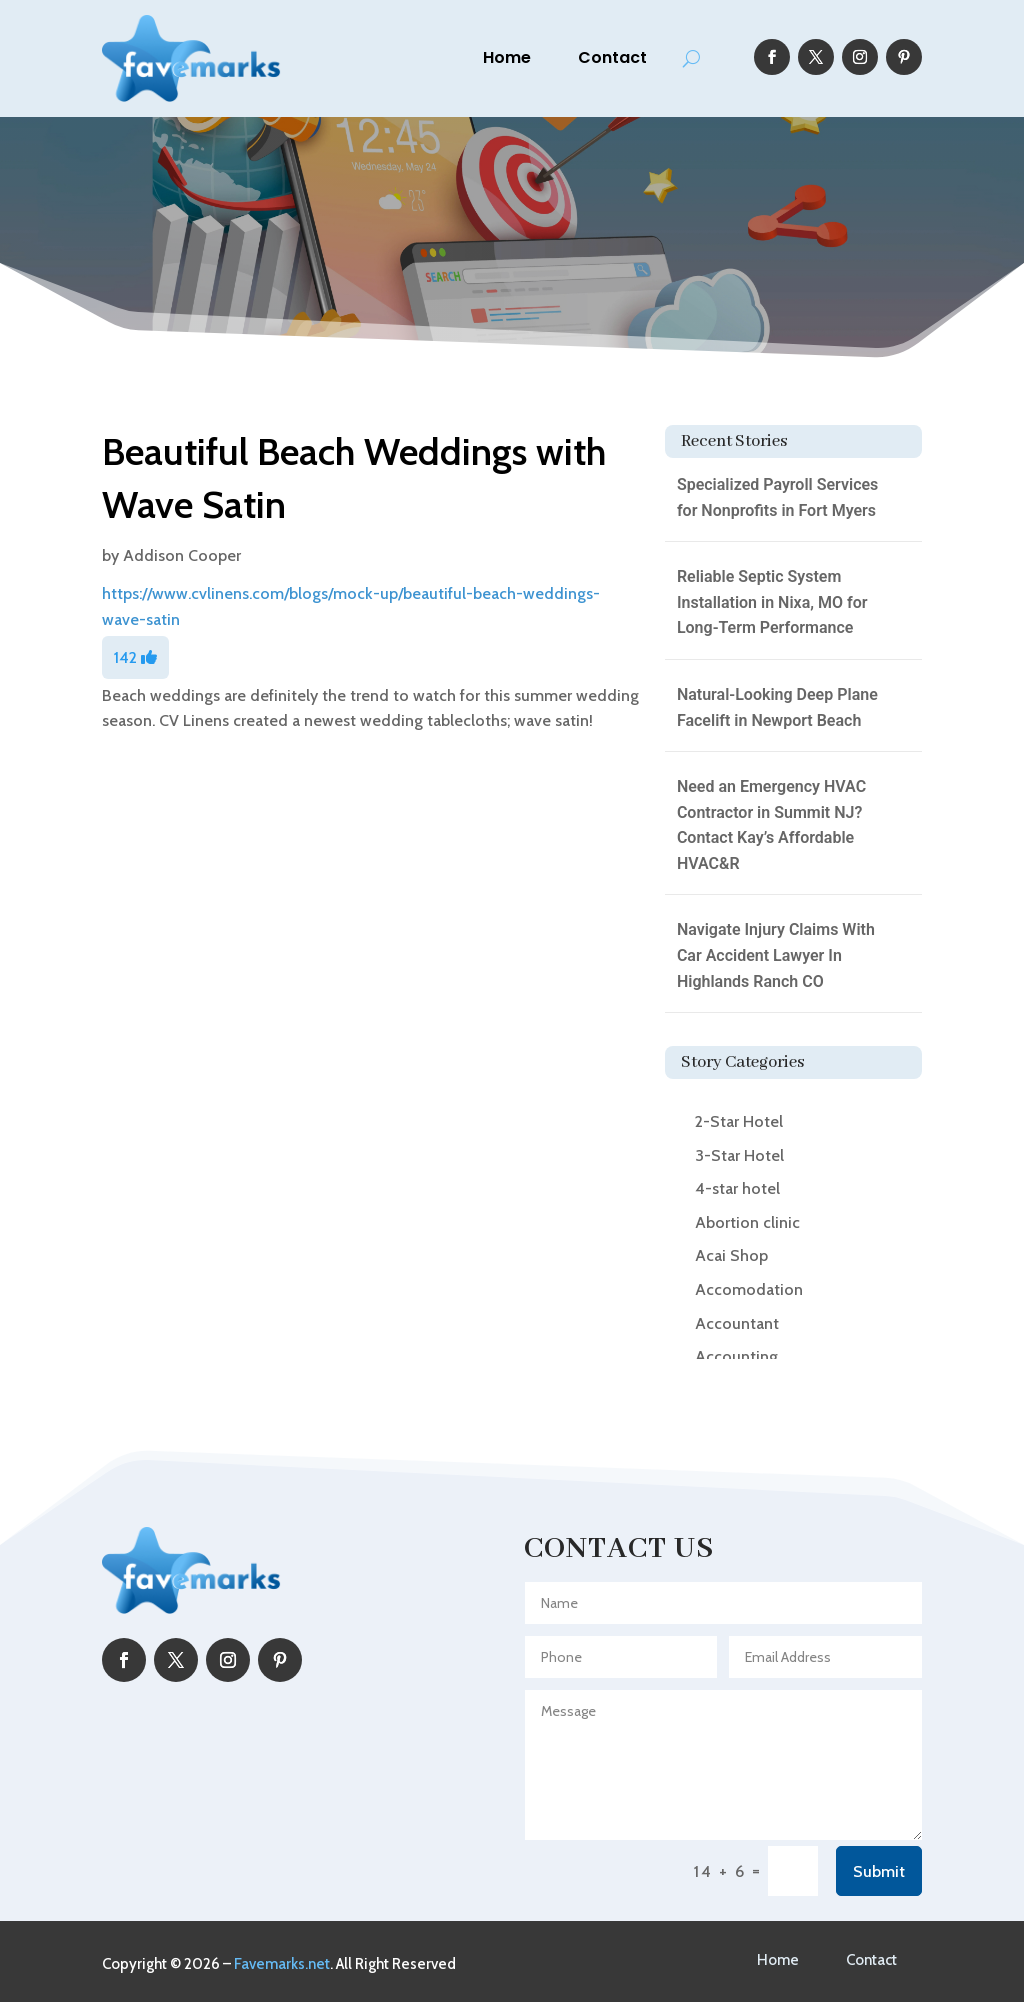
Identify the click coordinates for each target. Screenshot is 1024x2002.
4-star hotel (737, 1188)
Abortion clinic (747, 1222)
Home (507, 57)
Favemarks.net (282, 1964)
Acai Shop (731, 1255)
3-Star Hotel (739, 1155)
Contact (612, 57)
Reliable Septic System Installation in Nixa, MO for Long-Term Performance (772, 602)
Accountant (737, 1323)
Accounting (736, 1356)
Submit (879, 1871)
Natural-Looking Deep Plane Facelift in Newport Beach (777, 707)
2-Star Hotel (739, 1121)
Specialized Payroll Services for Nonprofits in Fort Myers (777, 497)
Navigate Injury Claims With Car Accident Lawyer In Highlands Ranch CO (776, 955)
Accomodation (749, 1289)
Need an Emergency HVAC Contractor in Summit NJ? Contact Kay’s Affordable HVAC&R (771, 825)
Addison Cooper (182, 555)
